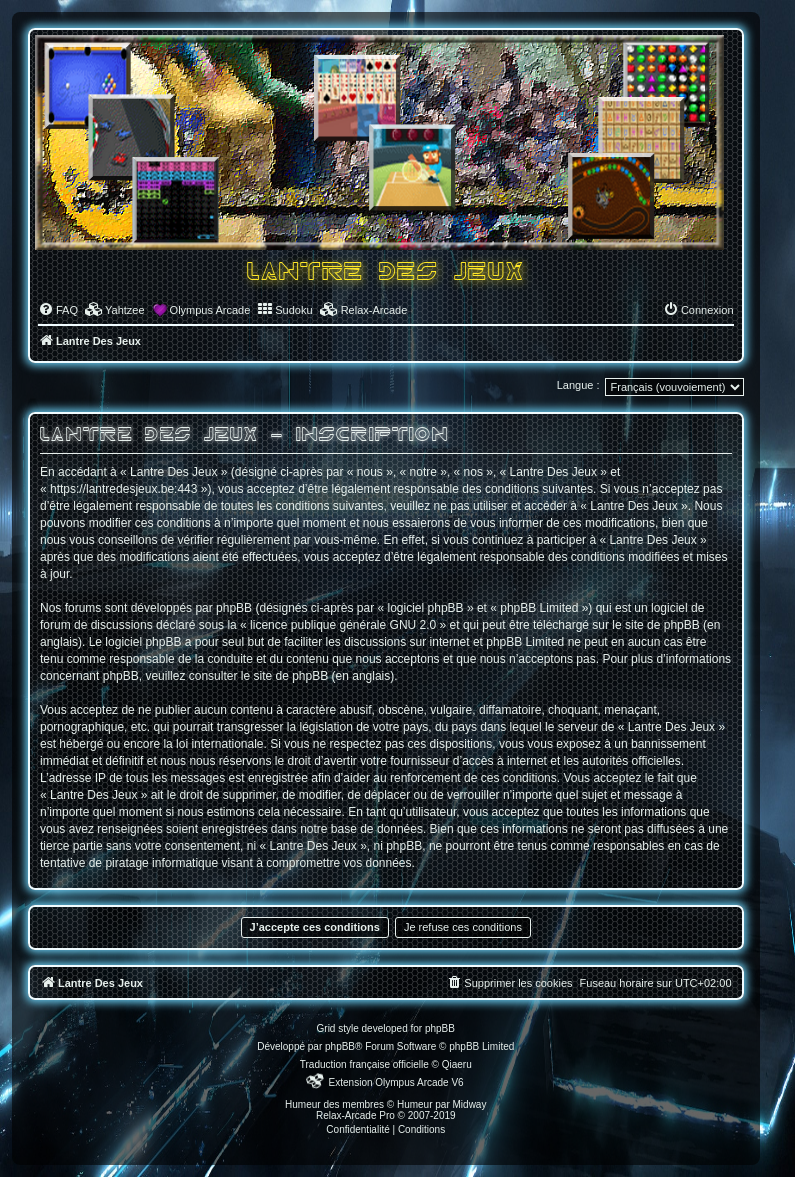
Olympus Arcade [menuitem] (210, 310)
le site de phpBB (655, 625)
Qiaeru (457, 1064)
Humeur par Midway (441, 1104)
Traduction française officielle (364, 1064)
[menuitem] (58, 310)
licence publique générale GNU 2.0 (343, 625)
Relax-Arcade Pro (355, 1115)
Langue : (578, 385)
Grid (326, 1028)
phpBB (340, 1046)
